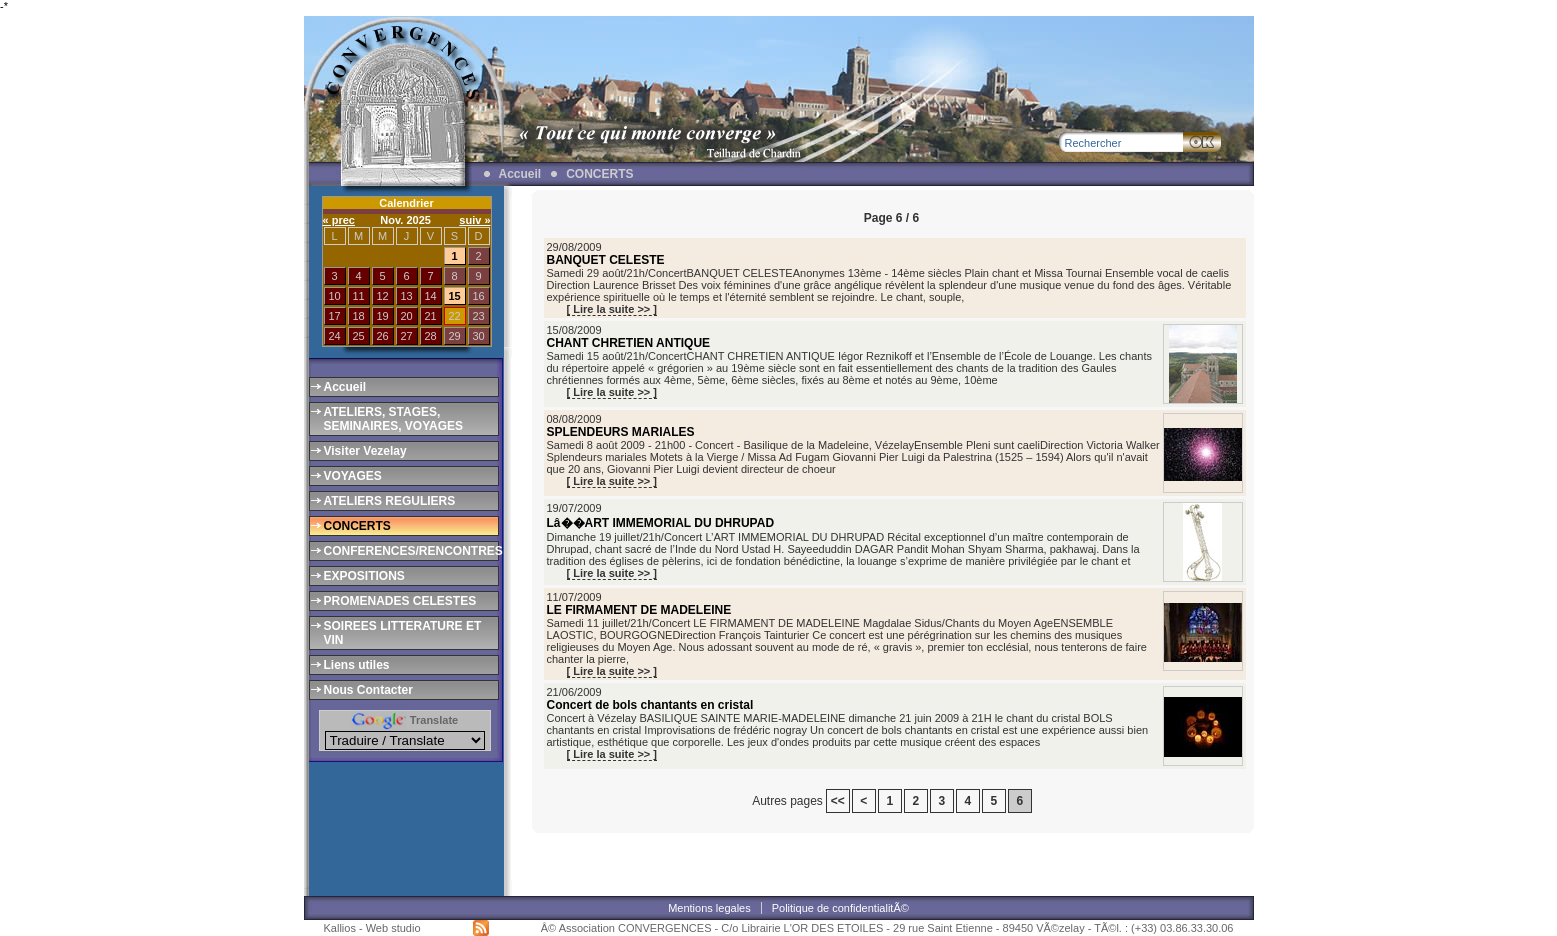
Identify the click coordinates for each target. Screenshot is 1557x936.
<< (838, 801)
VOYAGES (353, 476)
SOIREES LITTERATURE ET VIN (403, 633)
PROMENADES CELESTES (400, 601)
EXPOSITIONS (364, 576)
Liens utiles (357, 665)
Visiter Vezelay (365, 451)
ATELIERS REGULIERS (390, 501)
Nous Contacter (368, 690)
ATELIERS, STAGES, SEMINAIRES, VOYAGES (394, 419)
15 (454, 296)
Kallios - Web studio (372, 928)
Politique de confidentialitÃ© (840, 908)
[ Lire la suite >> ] (612, 309)
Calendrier (406, 203)
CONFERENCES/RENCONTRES (410, 551)
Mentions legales (709, 908)
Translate (404, 720)
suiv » (474, 220)
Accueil (520, 174)
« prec (339, 220)
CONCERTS (599, 174)
